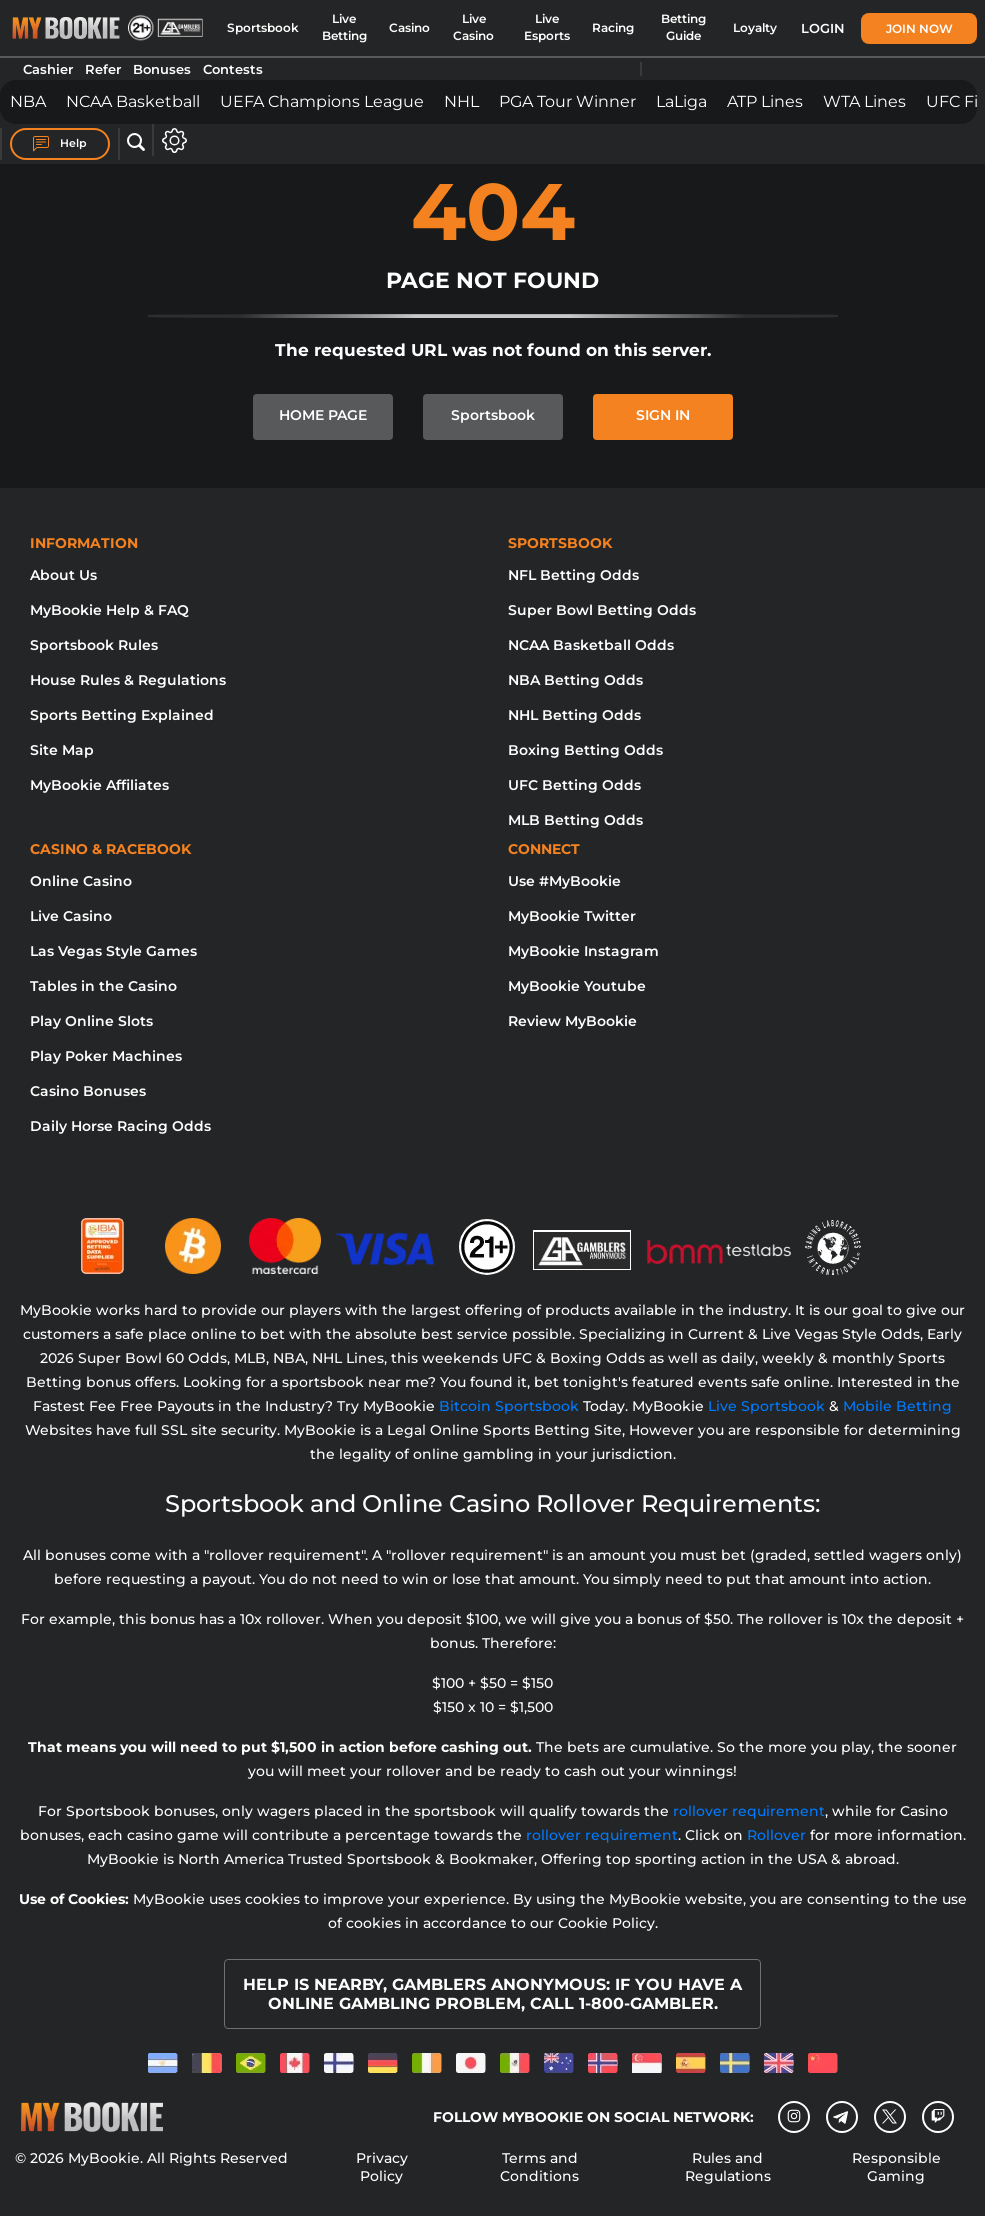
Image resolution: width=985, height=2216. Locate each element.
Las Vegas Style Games (113, 951)
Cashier (48, 69)
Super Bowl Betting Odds (602, 610)
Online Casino (81, 881)
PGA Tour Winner (567, 101)
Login (823, 28)
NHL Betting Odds (574, 715)
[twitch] (938, 2117)
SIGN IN (663, 415)
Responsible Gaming (896, 2167)
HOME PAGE (323, 415)
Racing (613, 28)
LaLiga (681, 101)
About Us (63, 575)
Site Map (62, 750)
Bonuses (162, 69)
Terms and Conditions (539, 2167)
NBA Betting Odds (575, 680)
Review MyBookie (572, 1021)
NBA (28, 101)
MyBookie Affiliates (99, 785)
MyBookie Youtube (577, 986)
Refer (103, 69)
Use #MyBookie (564, 881)
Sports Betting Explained (122, 715)
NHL (461, 101)
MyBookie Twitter (572, 916)
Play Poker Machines (106, 1056)
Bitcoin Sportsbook (509, 1406)
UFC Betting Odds (574, 785)
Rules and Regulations (728, 2167)
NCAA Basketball (133, 101)
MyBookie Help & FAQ (109, 610)
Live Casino (473, 27)
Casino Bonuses (88, 1091)
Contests (233, 69)
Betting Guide (683, 27)
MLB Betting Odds (575, 820)
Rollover (776, 1835)
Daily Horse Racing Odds (120, 1126)
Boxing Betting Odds (585, 750)
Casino (409, 28)
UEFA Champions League (322, 101)
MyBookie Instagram (583, 951)
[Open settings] (170, 140)
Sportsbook (263, 28)
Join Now (919, 28)
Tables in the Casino (103, 986)
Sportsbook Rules (94, 645)
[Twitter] (889, 2116)
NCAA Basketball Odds (591, 645)
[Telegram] (841, 2117)
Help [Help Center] (60, 144)
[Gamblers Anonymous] (583, 1238)
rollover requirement (749, 1811)
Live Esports (547, 27)
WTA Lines (864, 101)
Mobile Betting (897, 1406)
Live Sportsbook (766, 1406)
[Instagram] (794, 2117)
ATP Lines (765, 101)
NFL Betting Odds (573, 575)
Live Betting (344, 27)
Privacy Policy (382, 2167)
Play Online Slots (91, 1021)
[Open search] (136, 143)
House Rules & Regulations (128, 680)
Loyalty (755, 28)
